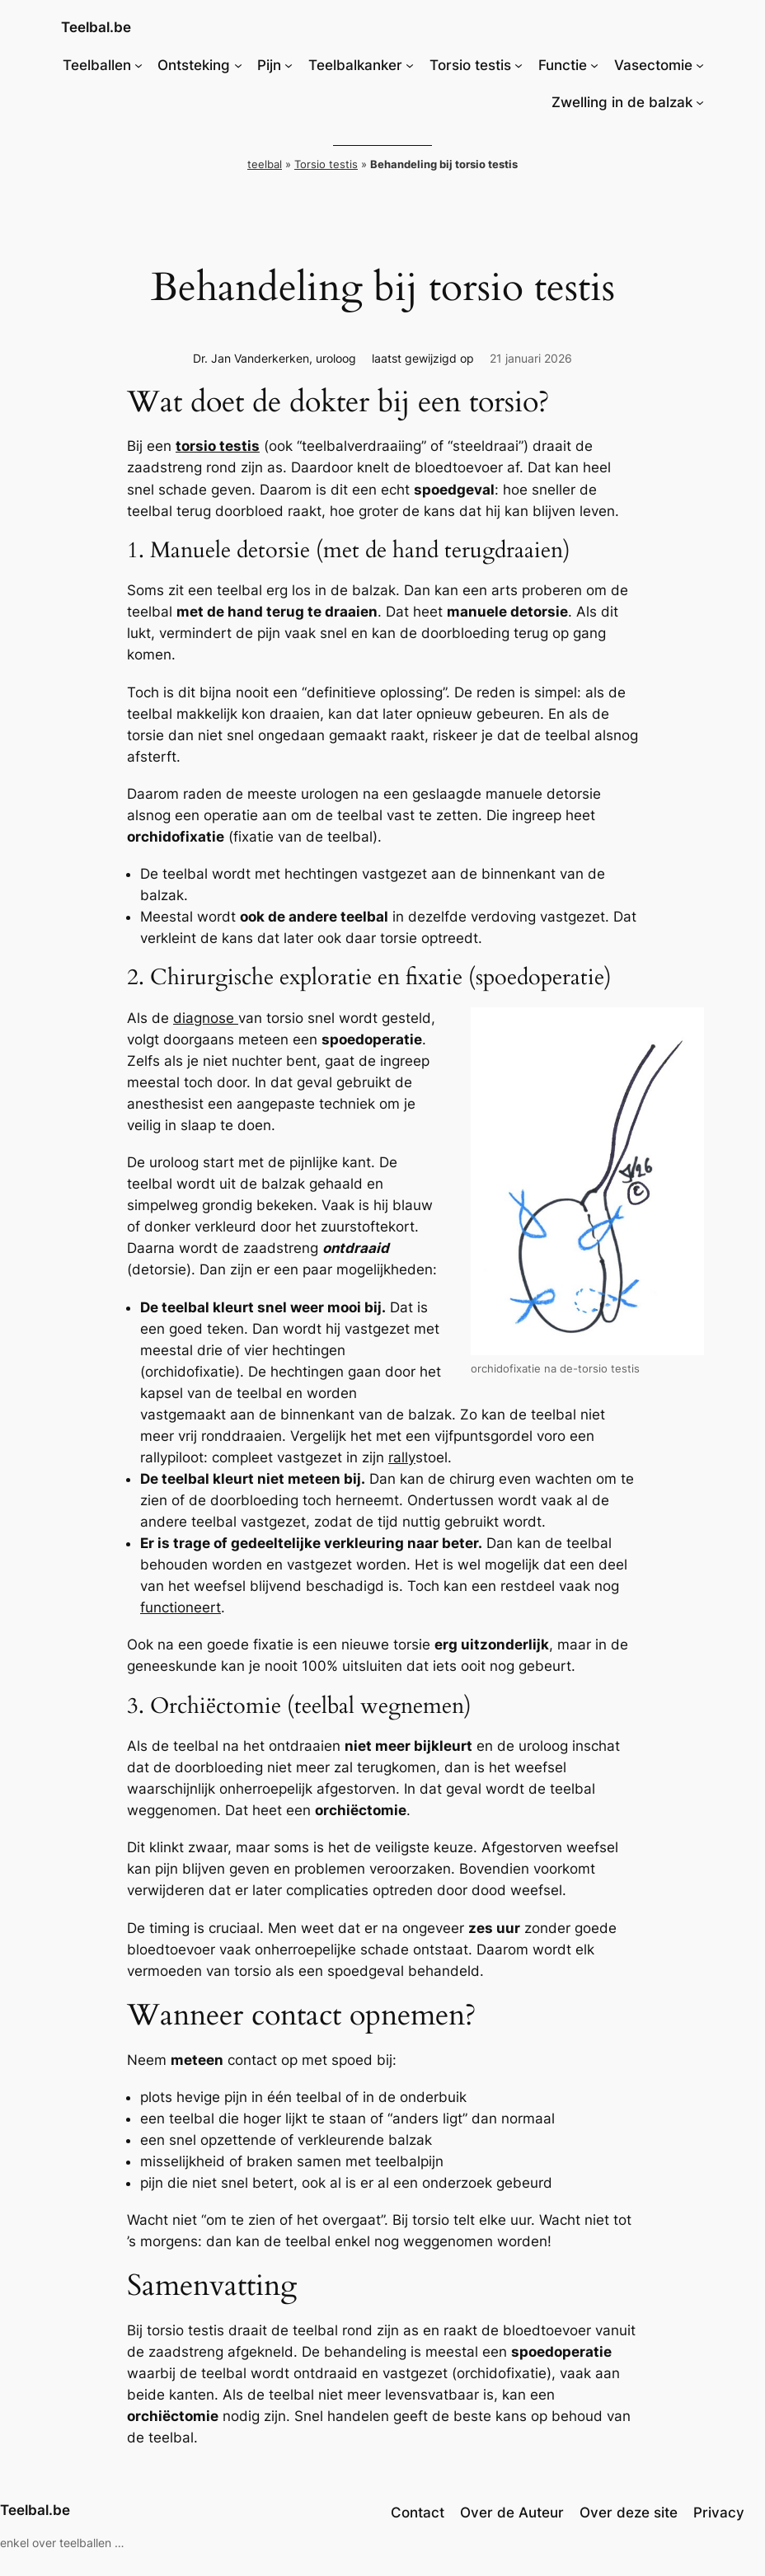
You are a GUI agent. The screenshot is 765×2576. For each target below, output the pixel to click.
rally (401, 1457)
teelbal (264, 164)
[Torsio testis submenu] (518, 65)
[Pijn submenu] (288, 65)
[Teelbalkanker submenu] (410, 65)
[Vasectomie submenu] (700, 65)
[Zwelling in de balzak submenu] (700, 102)
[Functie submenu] (594, 65)
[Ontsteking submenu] (238, 65)
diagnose (205, 1018)
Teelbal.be (96, 26)
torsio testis (218, 446)
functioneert (180, 1607)
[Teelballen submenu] (138, 65)
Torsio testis (326, 164)
